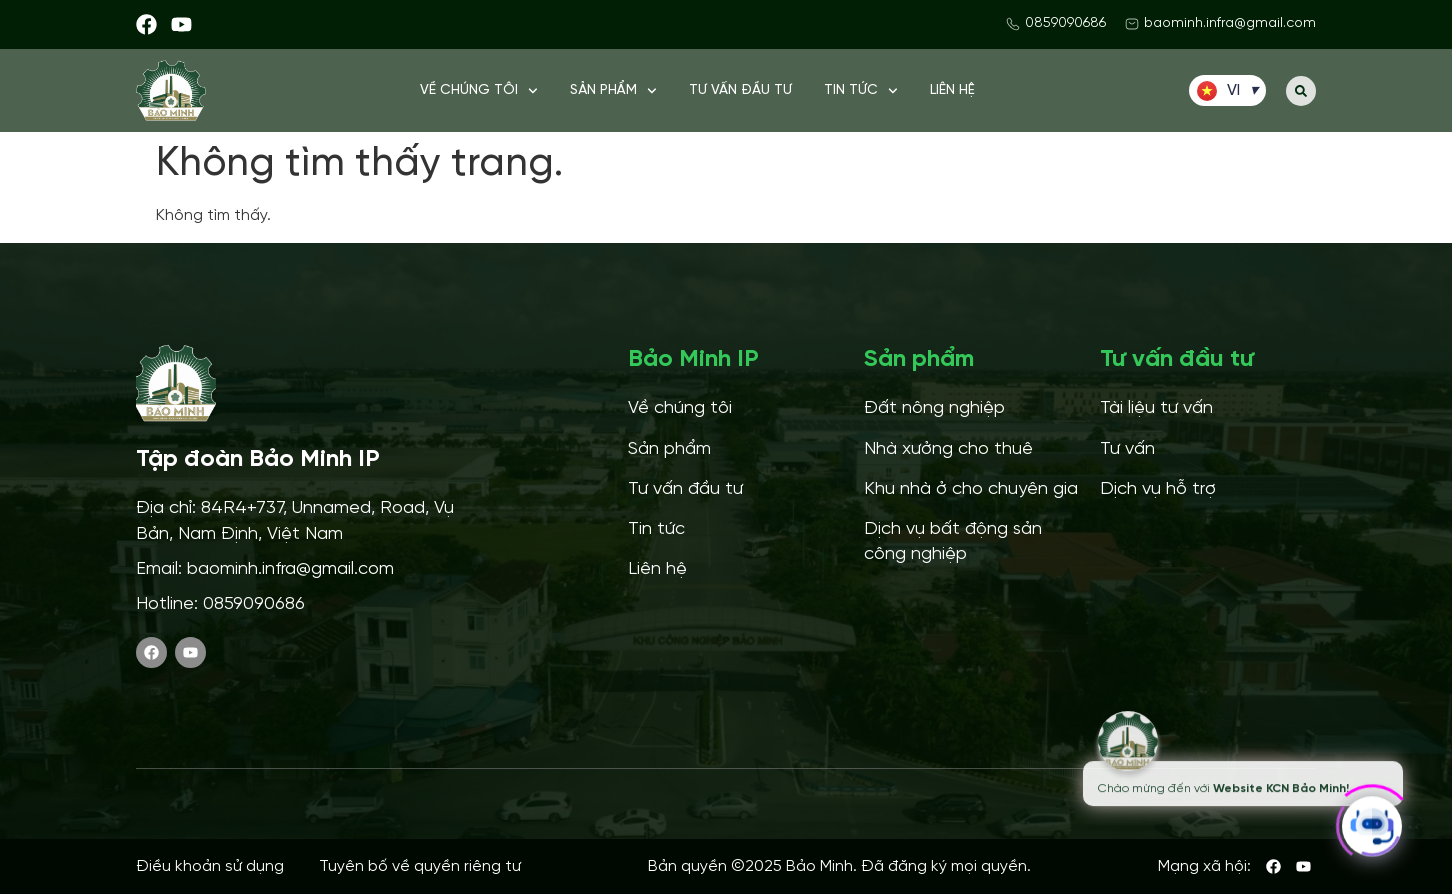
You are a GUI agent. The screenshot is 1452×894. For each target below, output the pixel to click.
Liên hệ (952, 90)
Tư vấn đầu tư (740, 90)
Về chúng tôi (479, 91)
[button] (1301, 91)
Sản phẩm (613, 91)
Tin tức (861, 91)
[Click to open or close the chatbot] (1372, 820)
